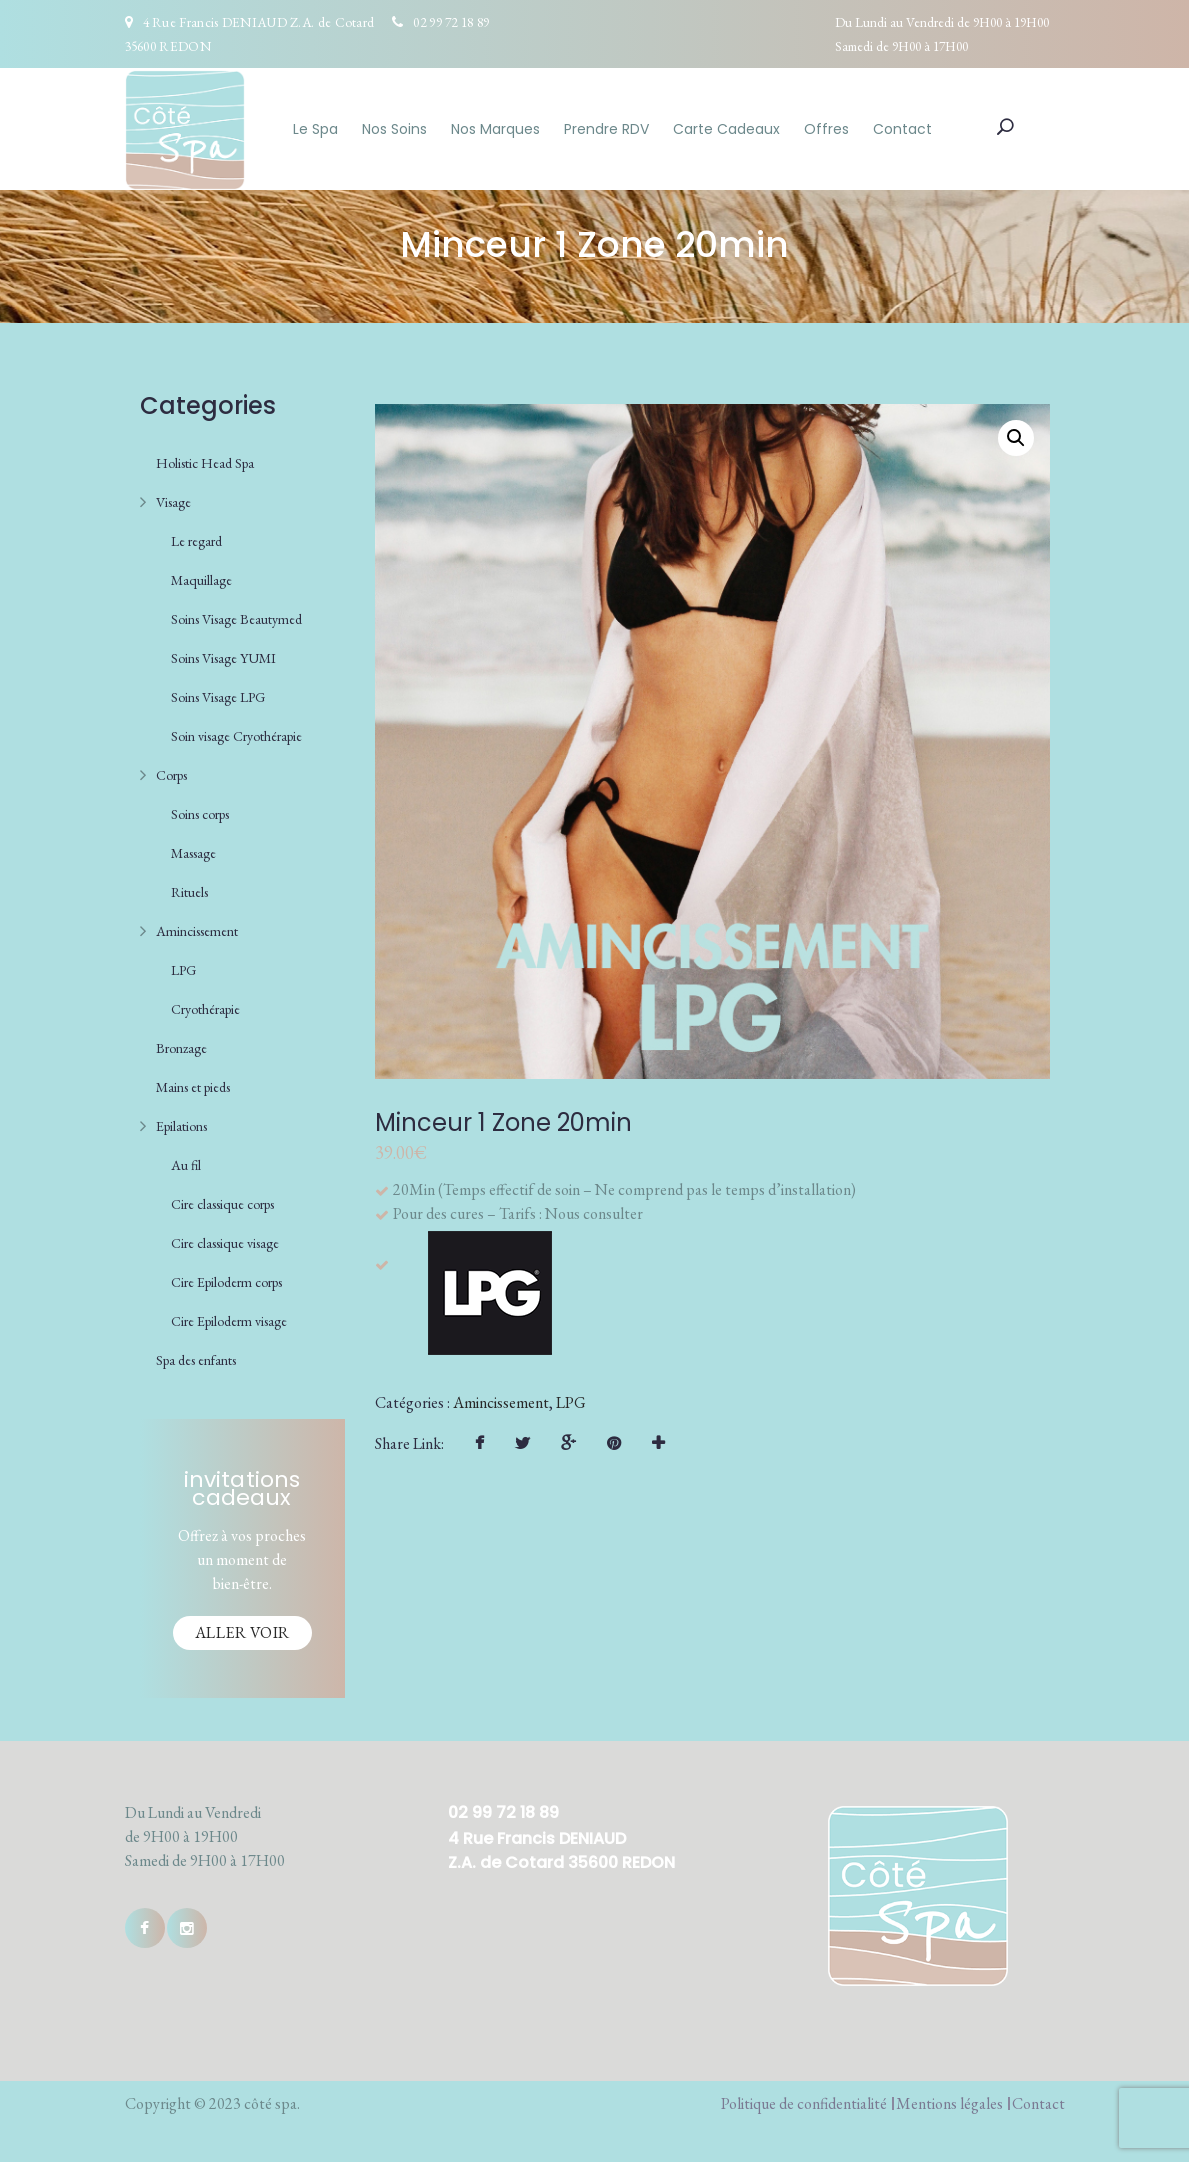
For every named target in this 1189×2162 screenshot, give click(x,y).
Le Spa (315, 129)
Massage (193, 853)
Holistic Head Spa (205, 463)
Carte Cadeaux (726, 129)
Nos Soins (394, 129)
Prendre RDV (606, 129)
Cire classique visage (225, 1243)
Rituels (189, 892)
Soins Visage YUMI (223, 658)
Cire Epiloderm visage (229, 1321)
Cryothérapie (205, 1009)
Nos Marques (495, 129)
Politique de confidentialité (804, 2103)
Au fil (186, 1165)
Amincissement (197, 931)
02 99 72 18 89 (451, 22)
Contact (902, 129)
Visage (173, 502)
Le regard (196, 541)
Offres (826, 129)
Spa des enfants (196, 1360)
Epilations (181, 1126)
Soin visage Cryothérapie (236, 736)
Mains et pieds (193, 1087)
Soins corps (200, 814)
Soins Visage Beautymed (236, 619)
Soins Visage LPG (218, 697)
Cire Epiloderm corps (226, 1282)
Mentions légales (949, 2103)
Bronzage (181, 1048)
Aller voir (242, 1632)
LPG (183, 970)
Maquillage (201, 580)
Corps (171, 775)
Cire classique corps (222, 1204)
